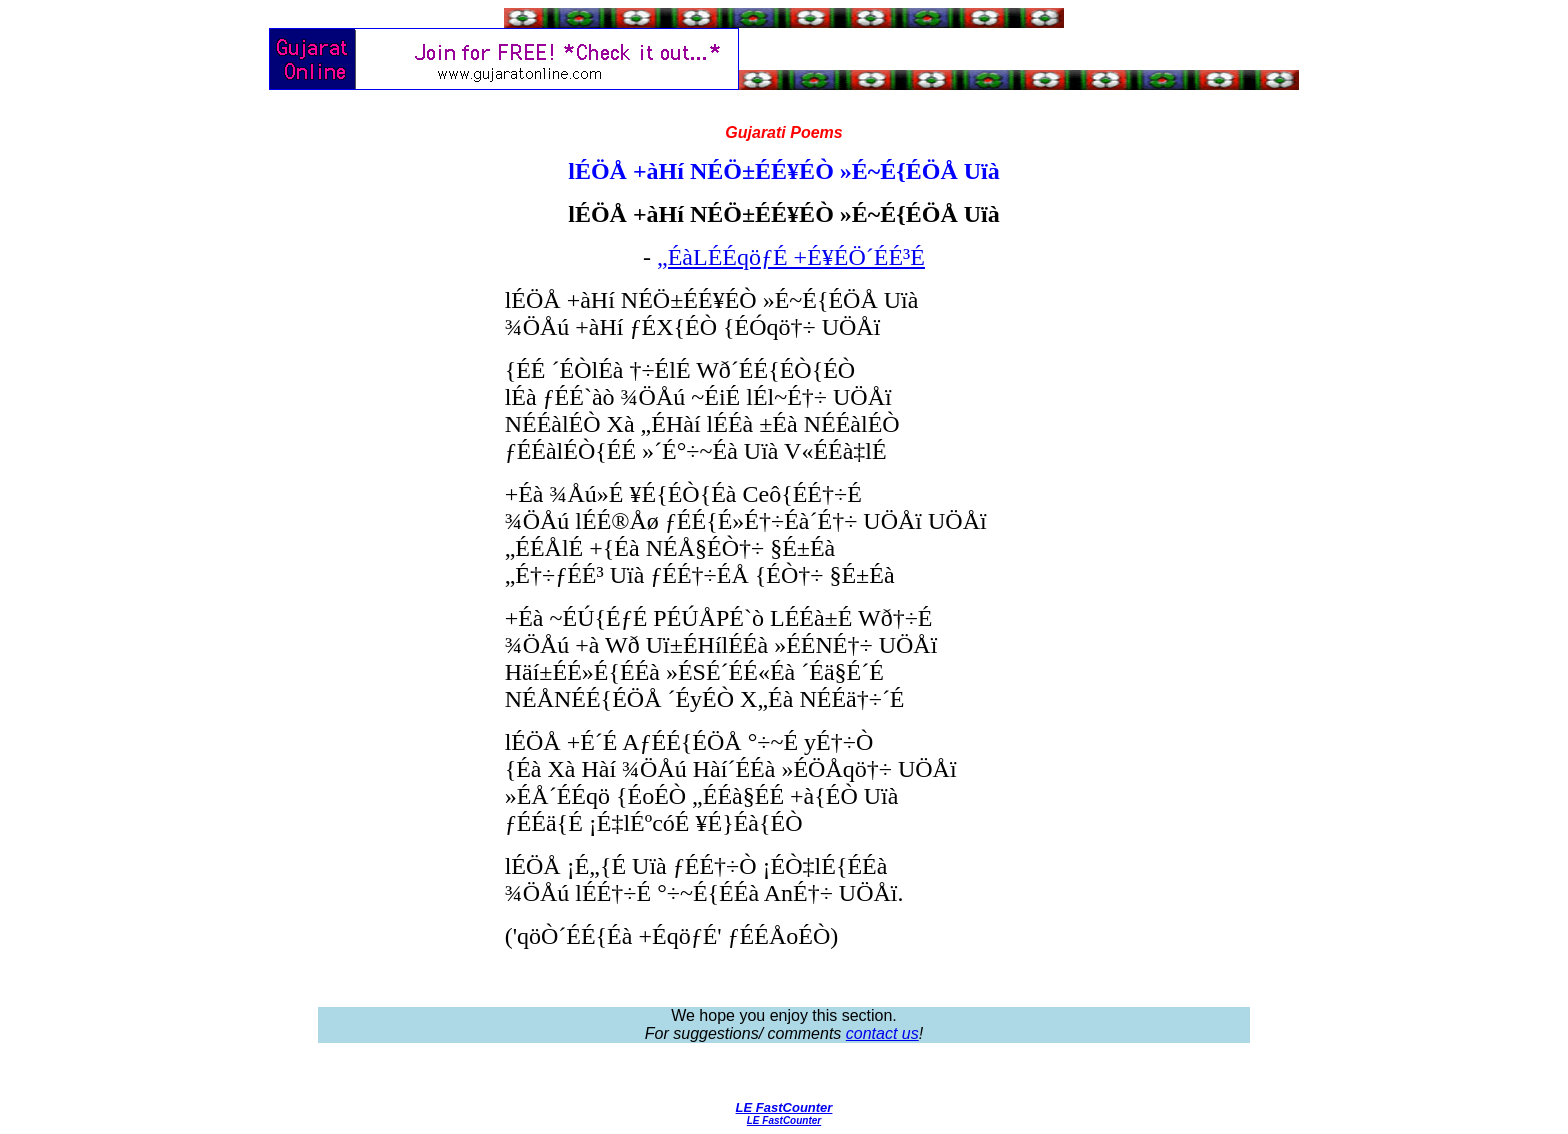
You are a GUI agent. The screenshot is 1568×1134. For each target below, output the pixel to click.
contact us (882, 1033)
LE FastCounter (784, 1107)
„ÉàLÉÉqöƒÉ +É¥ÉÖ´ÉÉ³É (791, 257)
